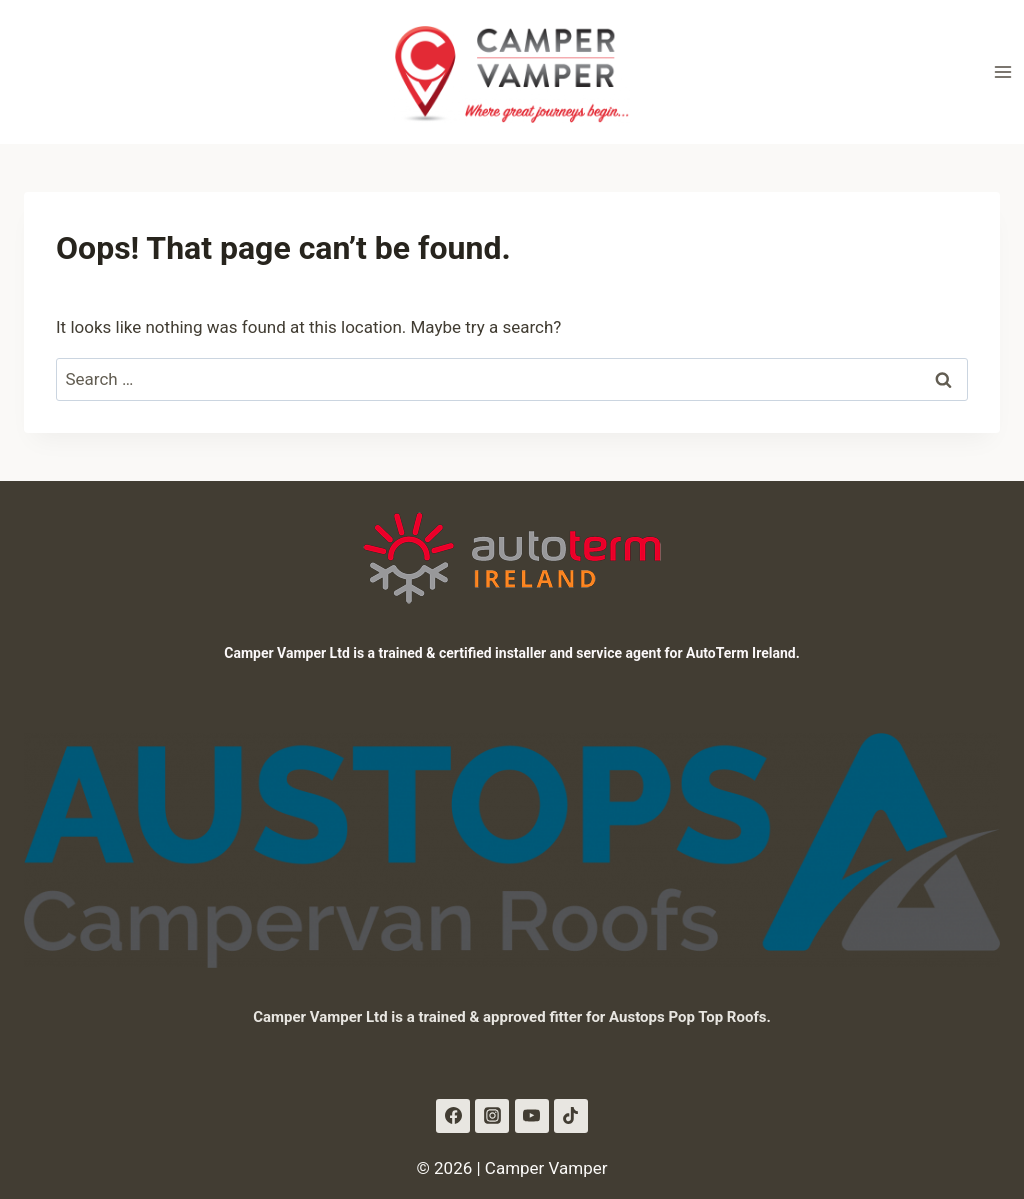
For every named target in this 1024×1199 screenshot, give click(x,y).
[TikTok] (571, 1116)
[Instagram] (492, 1116)
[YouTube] (532, 1116)
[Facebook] (453, 1116)
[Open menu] (1002, 71)
